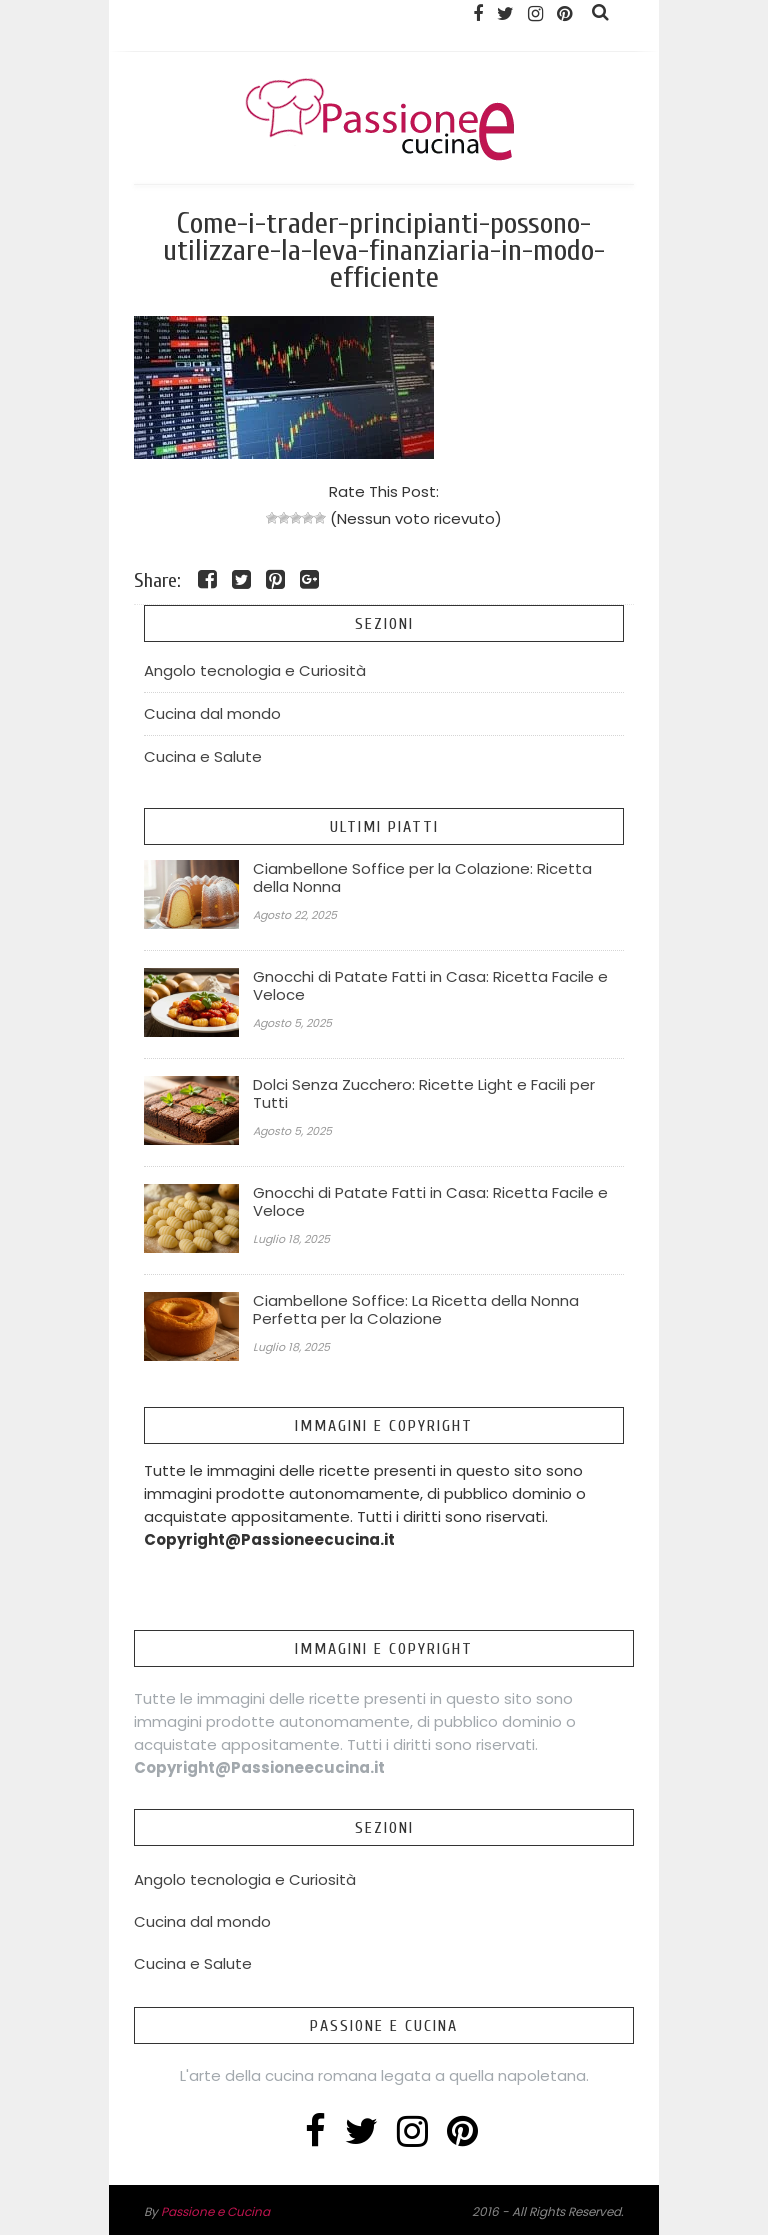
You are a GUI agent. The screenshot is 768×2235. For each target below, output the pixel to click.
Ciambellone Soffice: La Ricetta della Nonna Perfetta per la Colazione (416, 1310)
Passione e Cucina (215, 2211)
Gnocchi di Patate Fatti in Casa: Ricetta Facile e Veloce (430, 986)
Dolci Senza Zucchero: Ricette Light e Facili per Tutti (424, 1094)
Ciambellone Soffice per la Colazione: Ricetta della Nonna (422, 878)
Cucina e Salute (203, 756)
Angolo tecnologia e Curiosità (255, 670)
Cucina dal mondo (212, 713)
